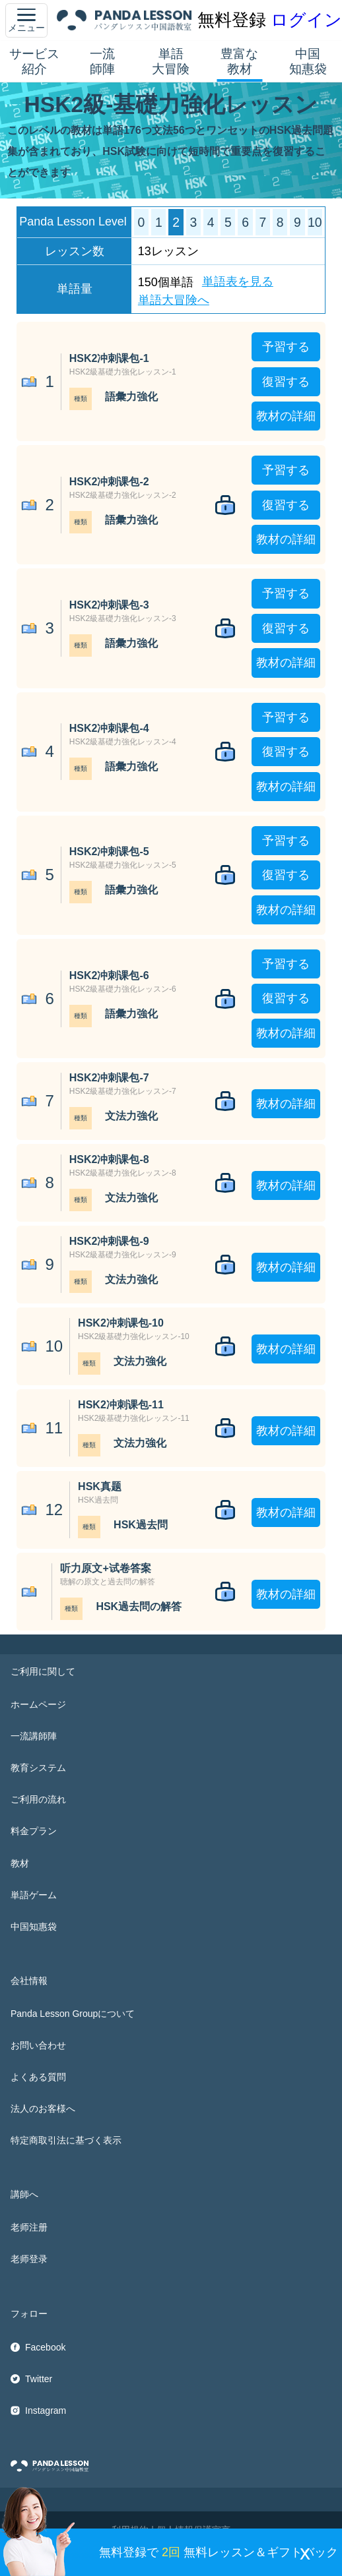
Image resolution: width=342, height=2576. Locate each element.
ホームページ (38, 1704)
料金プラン (34, 1831)
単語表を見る (237, 281)
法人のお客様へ (43, 2108)
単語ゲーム (34, 1895)
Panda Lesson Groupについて (73, 2013)
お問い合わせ (38, 2045)
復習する (286, 381)
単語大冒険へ (173, 300)
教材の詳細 (286, 416)
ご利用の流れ (38, 1799)
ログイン (306, 20)
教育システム (38, 1767)
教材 (20, 1863)
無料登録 (231, 20)
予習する (286, 346)
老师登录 (29, 2259)
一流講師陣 (34, 1736)
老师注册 (29, 2227)
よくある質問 (38, 2077)
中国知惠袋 (308, 61)
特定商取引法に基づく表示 (66, 2140)
